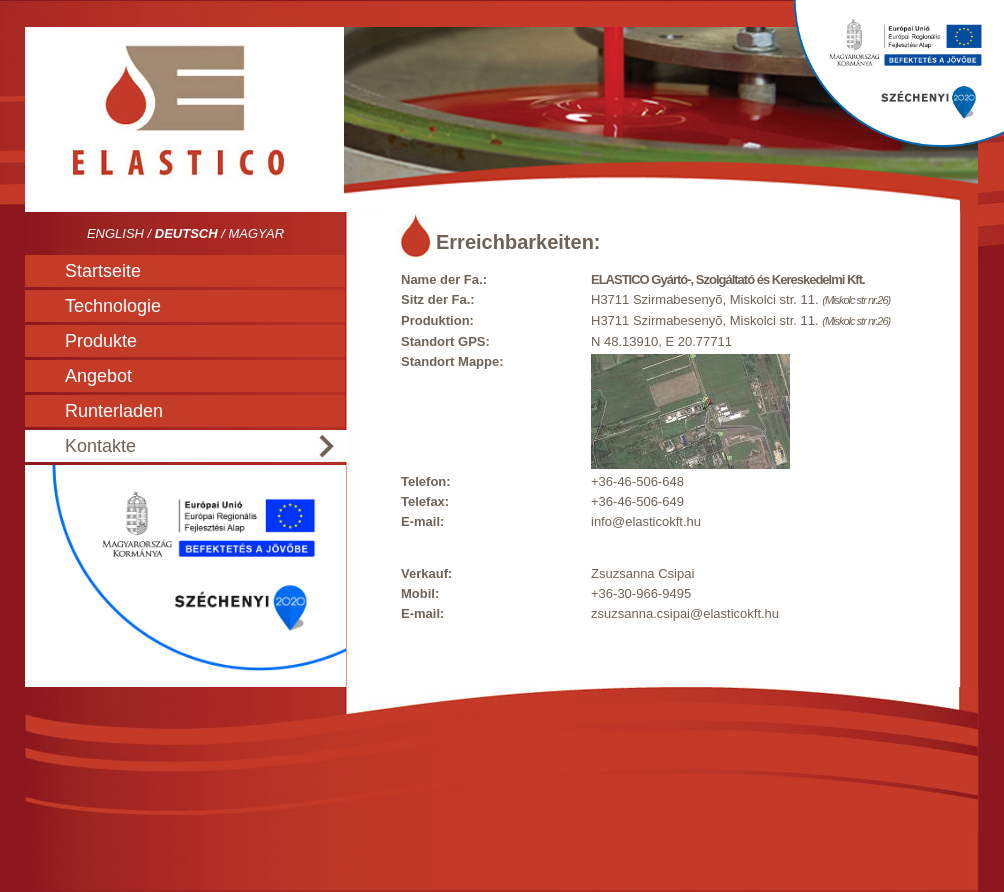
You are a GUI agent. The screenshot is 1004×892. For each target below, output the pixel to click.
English (115, 233)
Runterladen (114, 411)
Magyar (256, 233)
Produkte (101, 341)
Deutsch (186, 233)
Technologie (113, 306)
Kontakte (100, 446)
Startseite (103, 271)
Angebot (98, 376)
